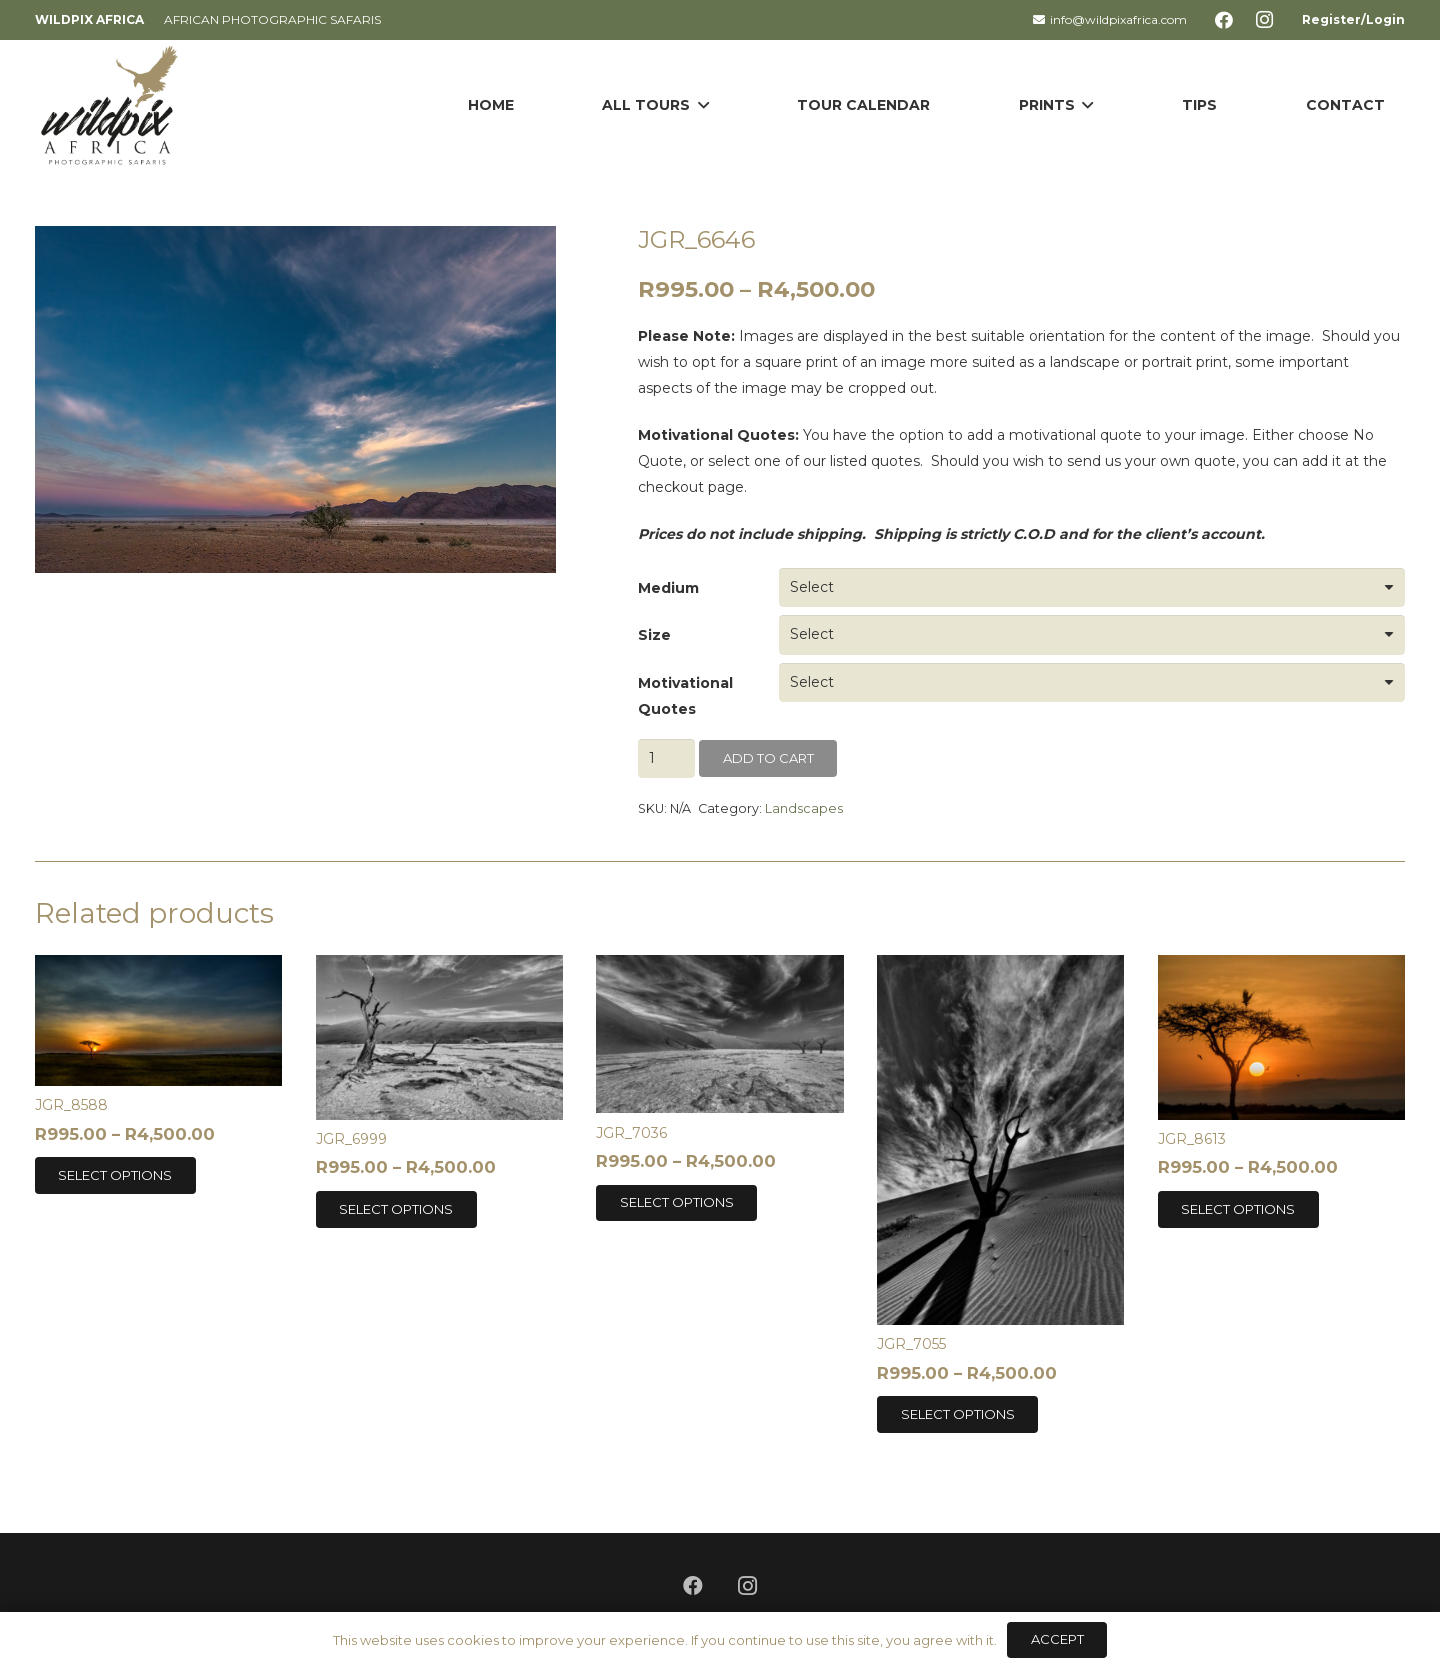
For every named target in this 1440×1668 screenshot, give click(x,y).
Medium (668, 588)
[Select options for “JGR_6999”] (396, 1209)
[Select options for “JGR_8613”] (1238, 1209)
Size (654, 635)
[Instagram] (1264, 20)
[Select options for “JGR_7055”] (957, 1414)
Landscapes (804, 808)
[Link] (109, 105)
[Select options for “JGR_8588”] (115, 1175)
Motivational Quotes (685, 696)
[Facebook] (1224, 20)
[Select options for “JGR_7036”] (676, 1203)
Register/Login (1353, 19)
